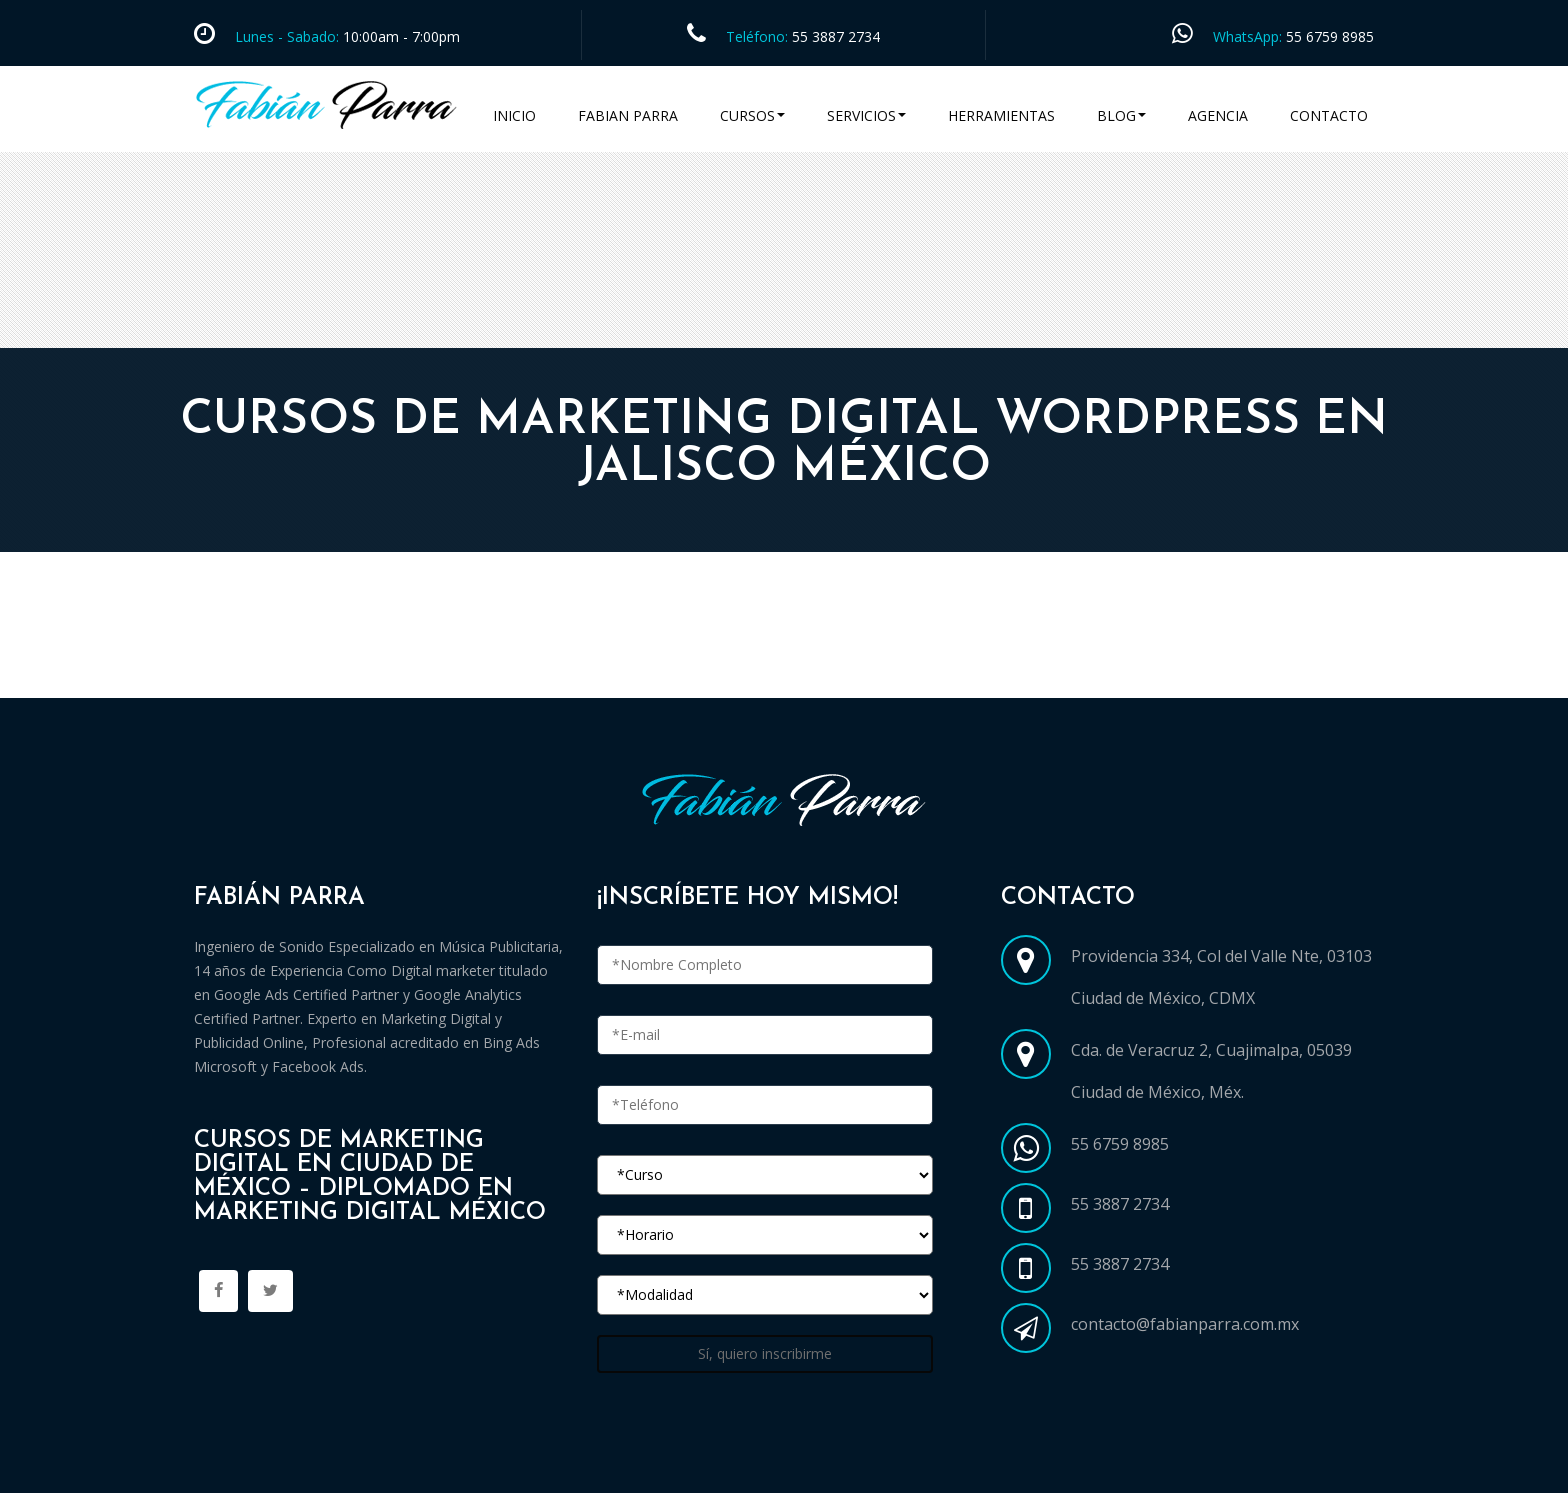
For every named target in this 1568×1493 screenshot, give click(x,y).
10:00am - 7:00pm (399, 36)
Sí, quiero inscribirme (765, 1353)
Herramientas (1001, 115)
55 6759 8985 (1330, 36)
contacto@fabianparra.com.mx (1185, 1324)
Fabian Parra (628, 115)
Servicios (866, 115)
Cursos (752, 115)
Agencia (1218, 115)
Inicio (514, 115)
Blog (1121, 115)
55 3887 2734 (836, 36)
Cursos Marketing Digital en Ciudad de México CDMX (407, 674)
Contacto (1329, 115)
